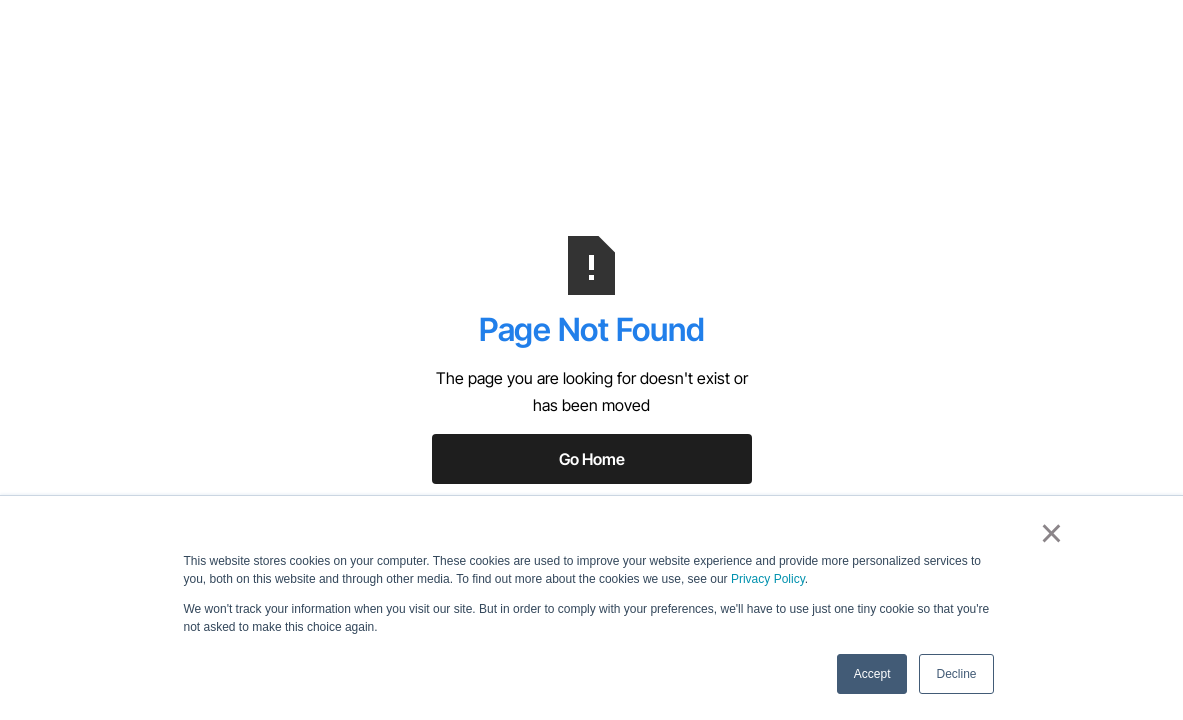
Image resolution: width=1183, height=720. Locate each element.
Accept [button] (872, 674)
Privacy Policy (768, 579)
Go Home (592, 459)
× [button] (1051, 533)
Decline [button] (956, 674)
